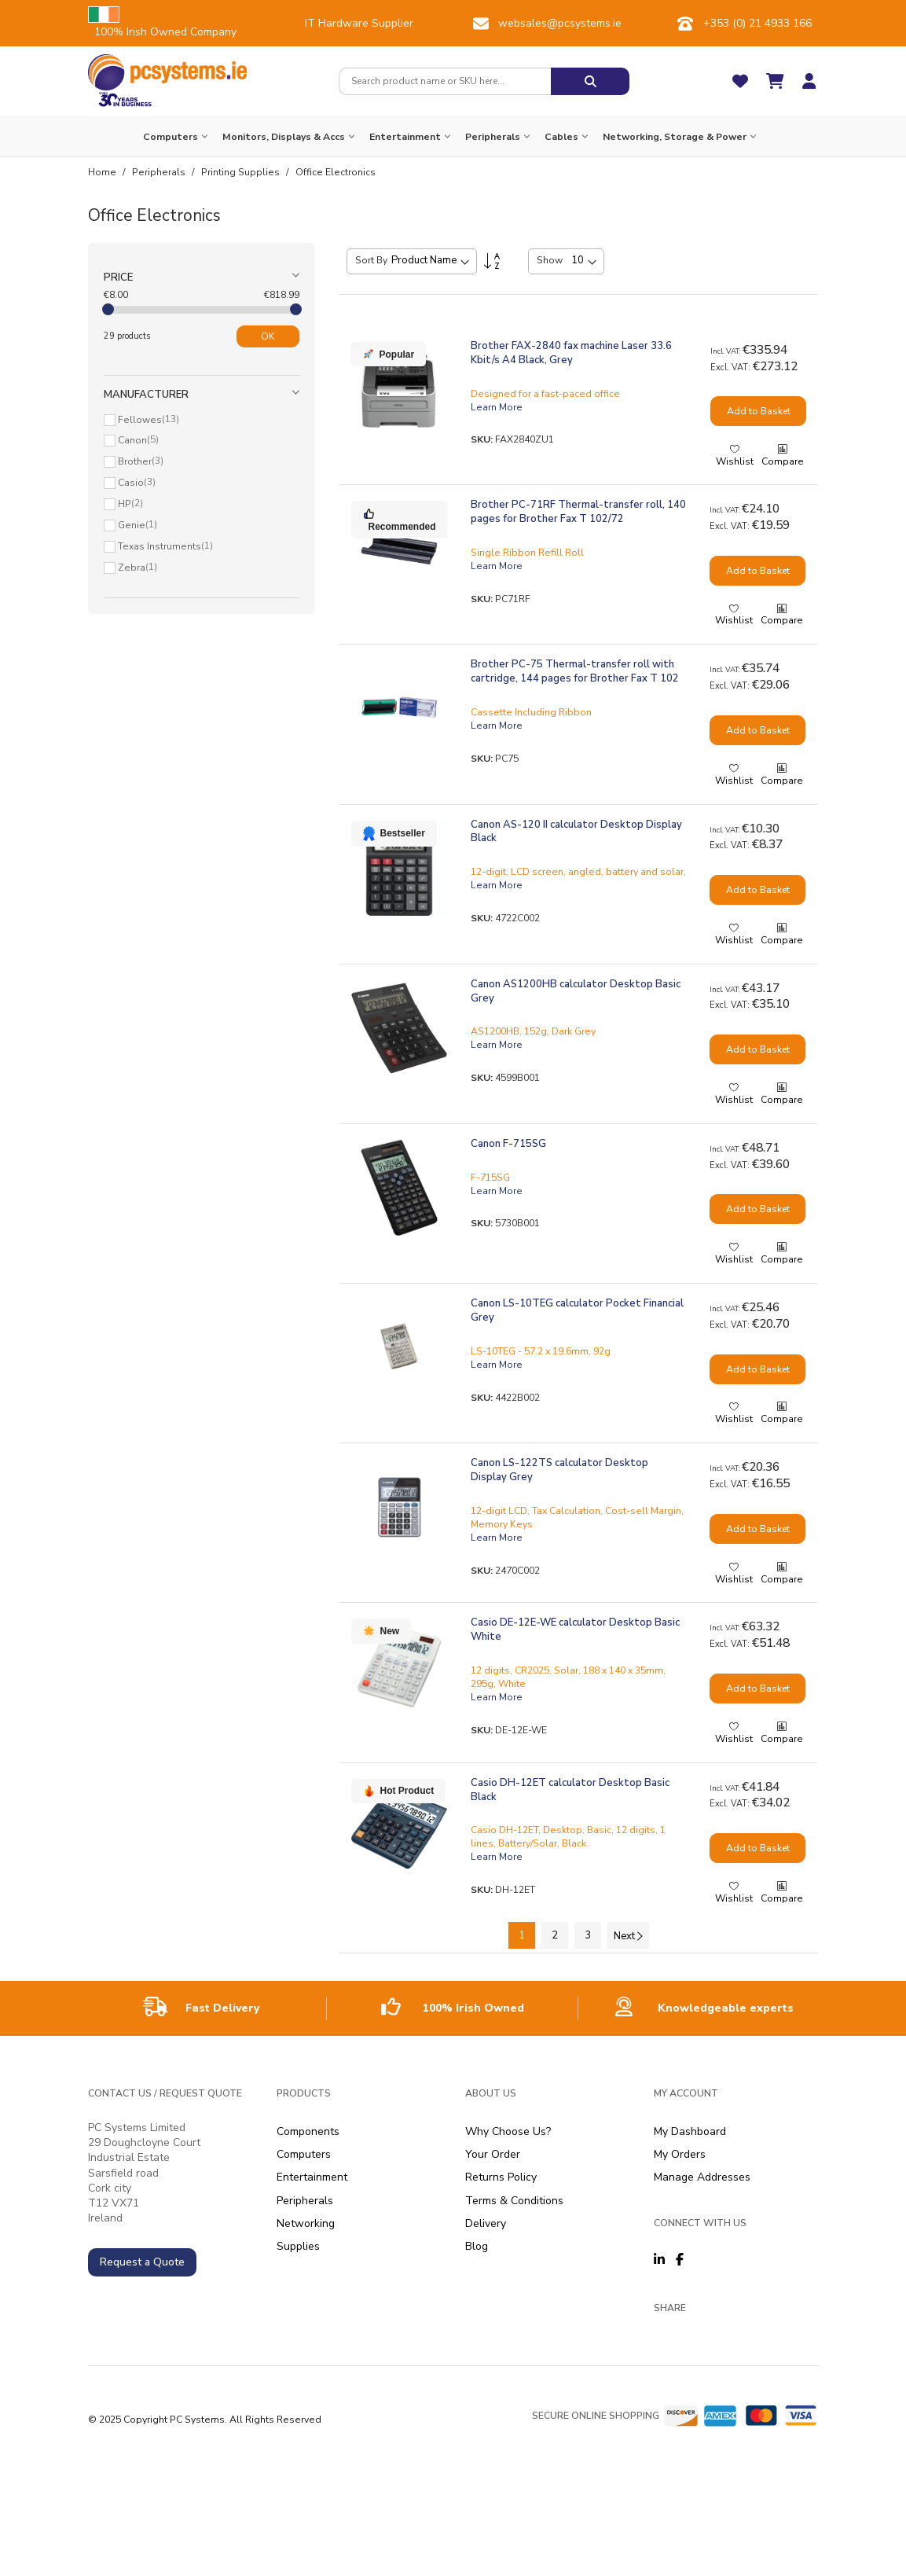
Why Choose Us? (508, 2131)
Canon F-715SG (508, 1144)
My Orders (680, 2154)
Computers (304, 2154)
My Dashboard (690, 2131)
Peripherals (160, 172)
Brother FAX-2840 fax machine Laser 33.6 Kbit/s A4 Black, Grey (571, 353)
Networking (306, 2223)
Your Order (492, 2154)
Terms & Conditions (514, 2200)
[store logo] (168, 72)
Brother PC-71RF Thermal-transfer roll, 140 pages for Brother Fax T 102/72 (578, 512)
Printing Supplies (241, 172)
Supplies (298, 2246)
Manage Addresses (702, 2177)
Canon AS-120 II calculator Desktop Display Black (576, 832)
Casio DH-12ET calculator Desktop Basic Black (570, 1790)
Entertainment (312, 2177)
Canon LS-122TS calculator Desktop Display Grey (559, 1470)
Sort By (371, 260)
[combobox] (445, 81)
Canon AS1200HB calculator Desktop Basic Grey (575, 991)
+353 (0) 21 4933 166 (757, 23)
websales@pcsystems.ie (560, 23)
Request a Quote (142, 2261)
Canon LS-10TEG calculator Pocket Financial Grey (577, 1310)
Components (308, 2131)
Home (103, 172)
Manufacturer (146, 395)
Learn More (497, 407)
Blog (476, 2246)
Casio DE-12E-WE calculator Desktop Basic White (575, 1629)
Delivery (485, 2223)
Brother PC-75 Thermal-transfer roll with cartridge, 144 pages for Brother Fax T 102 (575, 671)
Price (118, 277)
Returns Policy (501, 2177)
